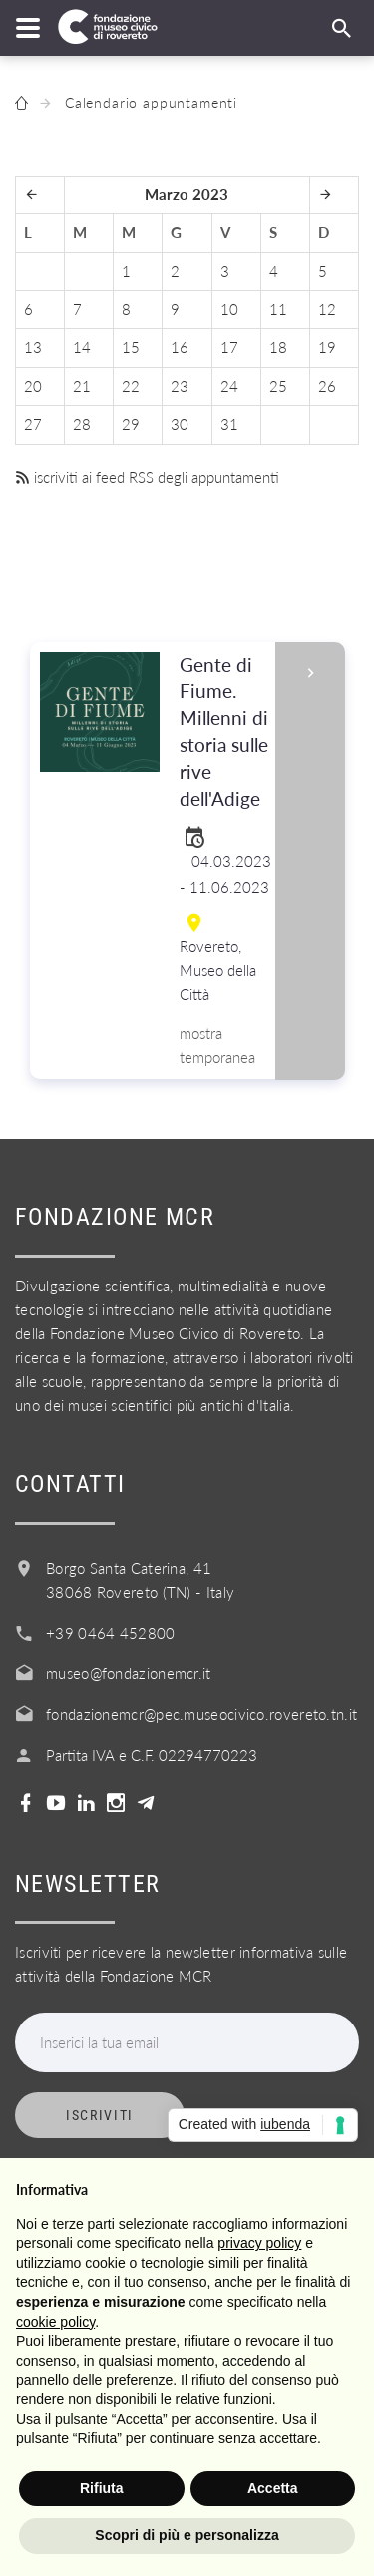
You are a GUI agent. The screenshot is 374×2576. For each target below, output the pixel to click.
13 (33, 347)
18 (278, 347)
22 (131, 386)
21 (82, 386)
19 (327, 347)
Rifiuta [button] (102, 2488)
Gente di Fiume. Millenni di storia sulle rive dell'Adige (225, 732)
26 (327, 386)
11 (278, 309)
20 (33, 386)
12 (327, 309)
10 (229, 309)
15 (131, 347)
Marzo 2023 (186, 194)
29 (131, 424)
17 (229, 347)
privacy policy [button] (259, 2243)
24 (229, 386)
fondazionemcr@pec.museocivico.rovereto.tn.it (201, 1714)
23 (179, 386)
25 (278, 386)
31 (229, 424)
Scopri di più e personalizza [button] (186, 2535)
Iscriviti (100, 2115)
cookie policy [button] (55, 2322)
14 (82, 347)
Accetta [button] (272, 2488)
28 (82, 424)
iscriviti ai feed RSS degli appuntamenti (147, 477)
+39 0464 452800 (111, 1633)
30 (179, 424)
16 (179, 347)
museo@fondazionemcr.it (128, 1673)
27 (33, 424)
